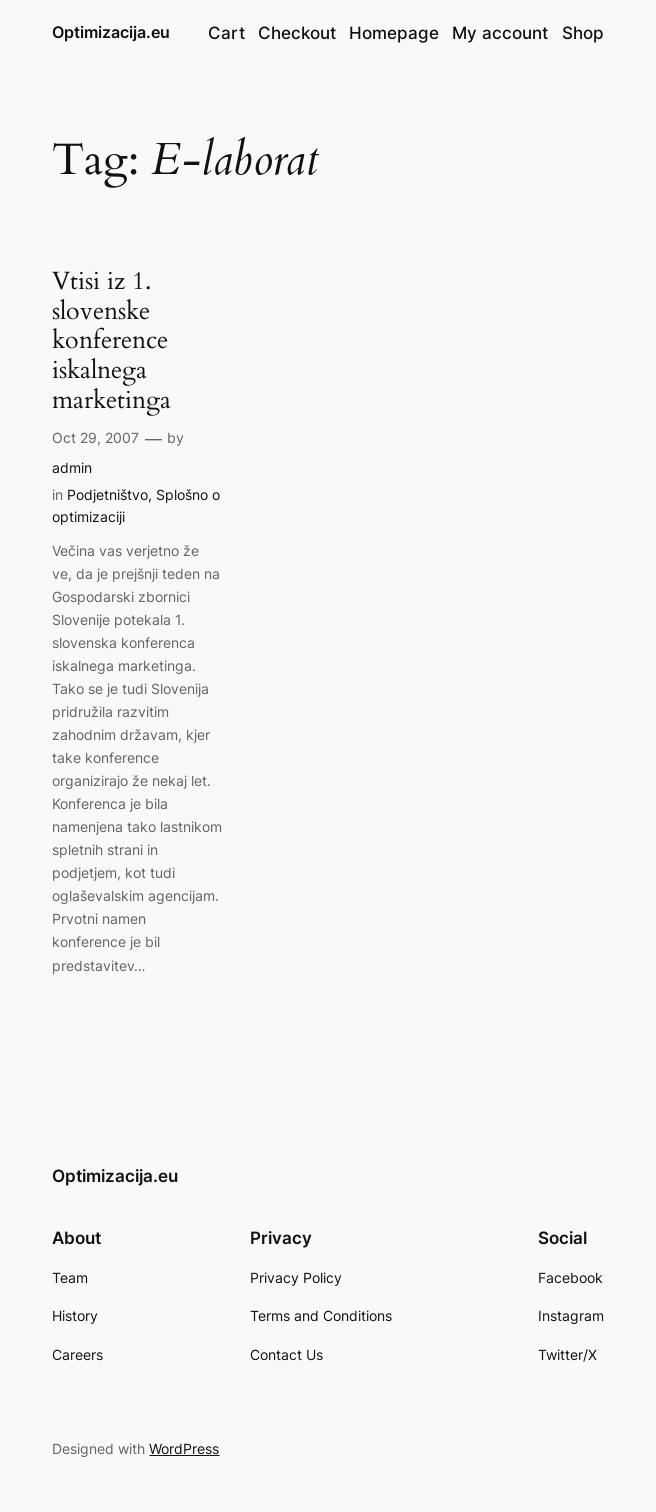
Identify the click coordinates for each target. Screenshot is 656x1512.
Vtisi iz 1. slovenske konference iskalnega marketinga (111, 341)
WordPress (184, 1448)
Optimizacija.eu (111, 32)
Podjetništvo (107, 494)
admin (72, 467)
